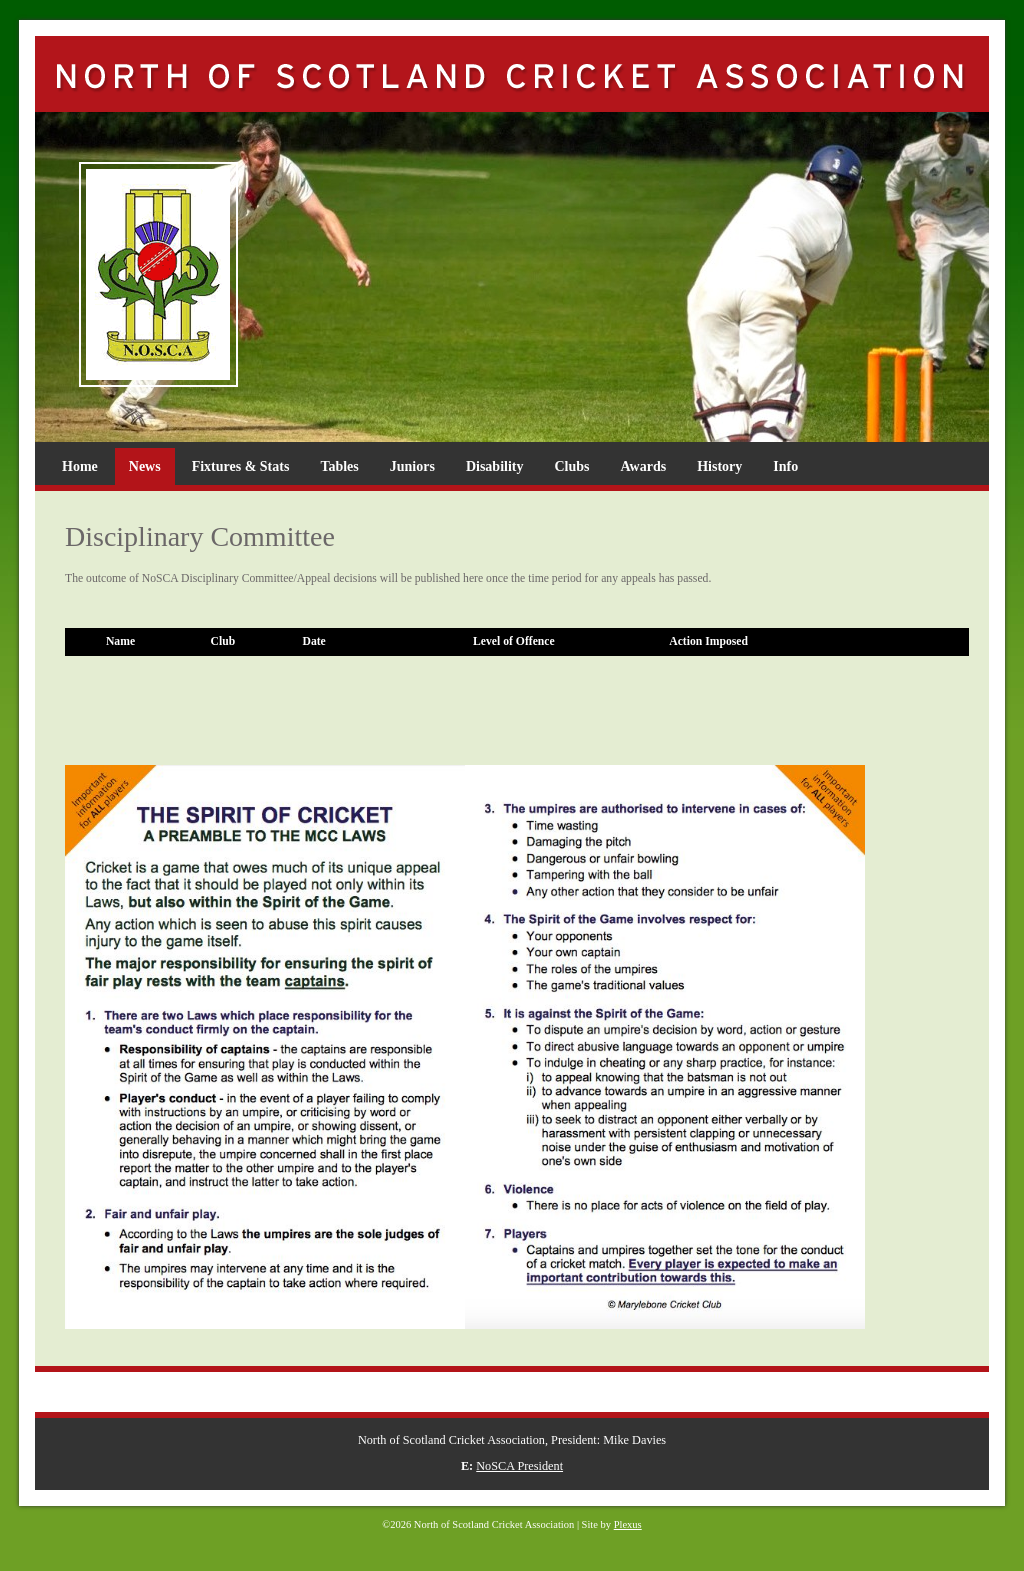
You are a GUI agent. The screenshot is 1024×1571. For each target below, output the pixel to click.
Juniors (412, 466)
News (145, 466)
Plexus (628, 1524)
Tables (339, 466)
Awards (644, 466)
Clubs (571, 466)
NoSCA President (519, 1466)
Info (785, 466)
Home (80, 466)
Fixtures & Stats (241, 466)
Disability (495, 466)
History (719, 466)
